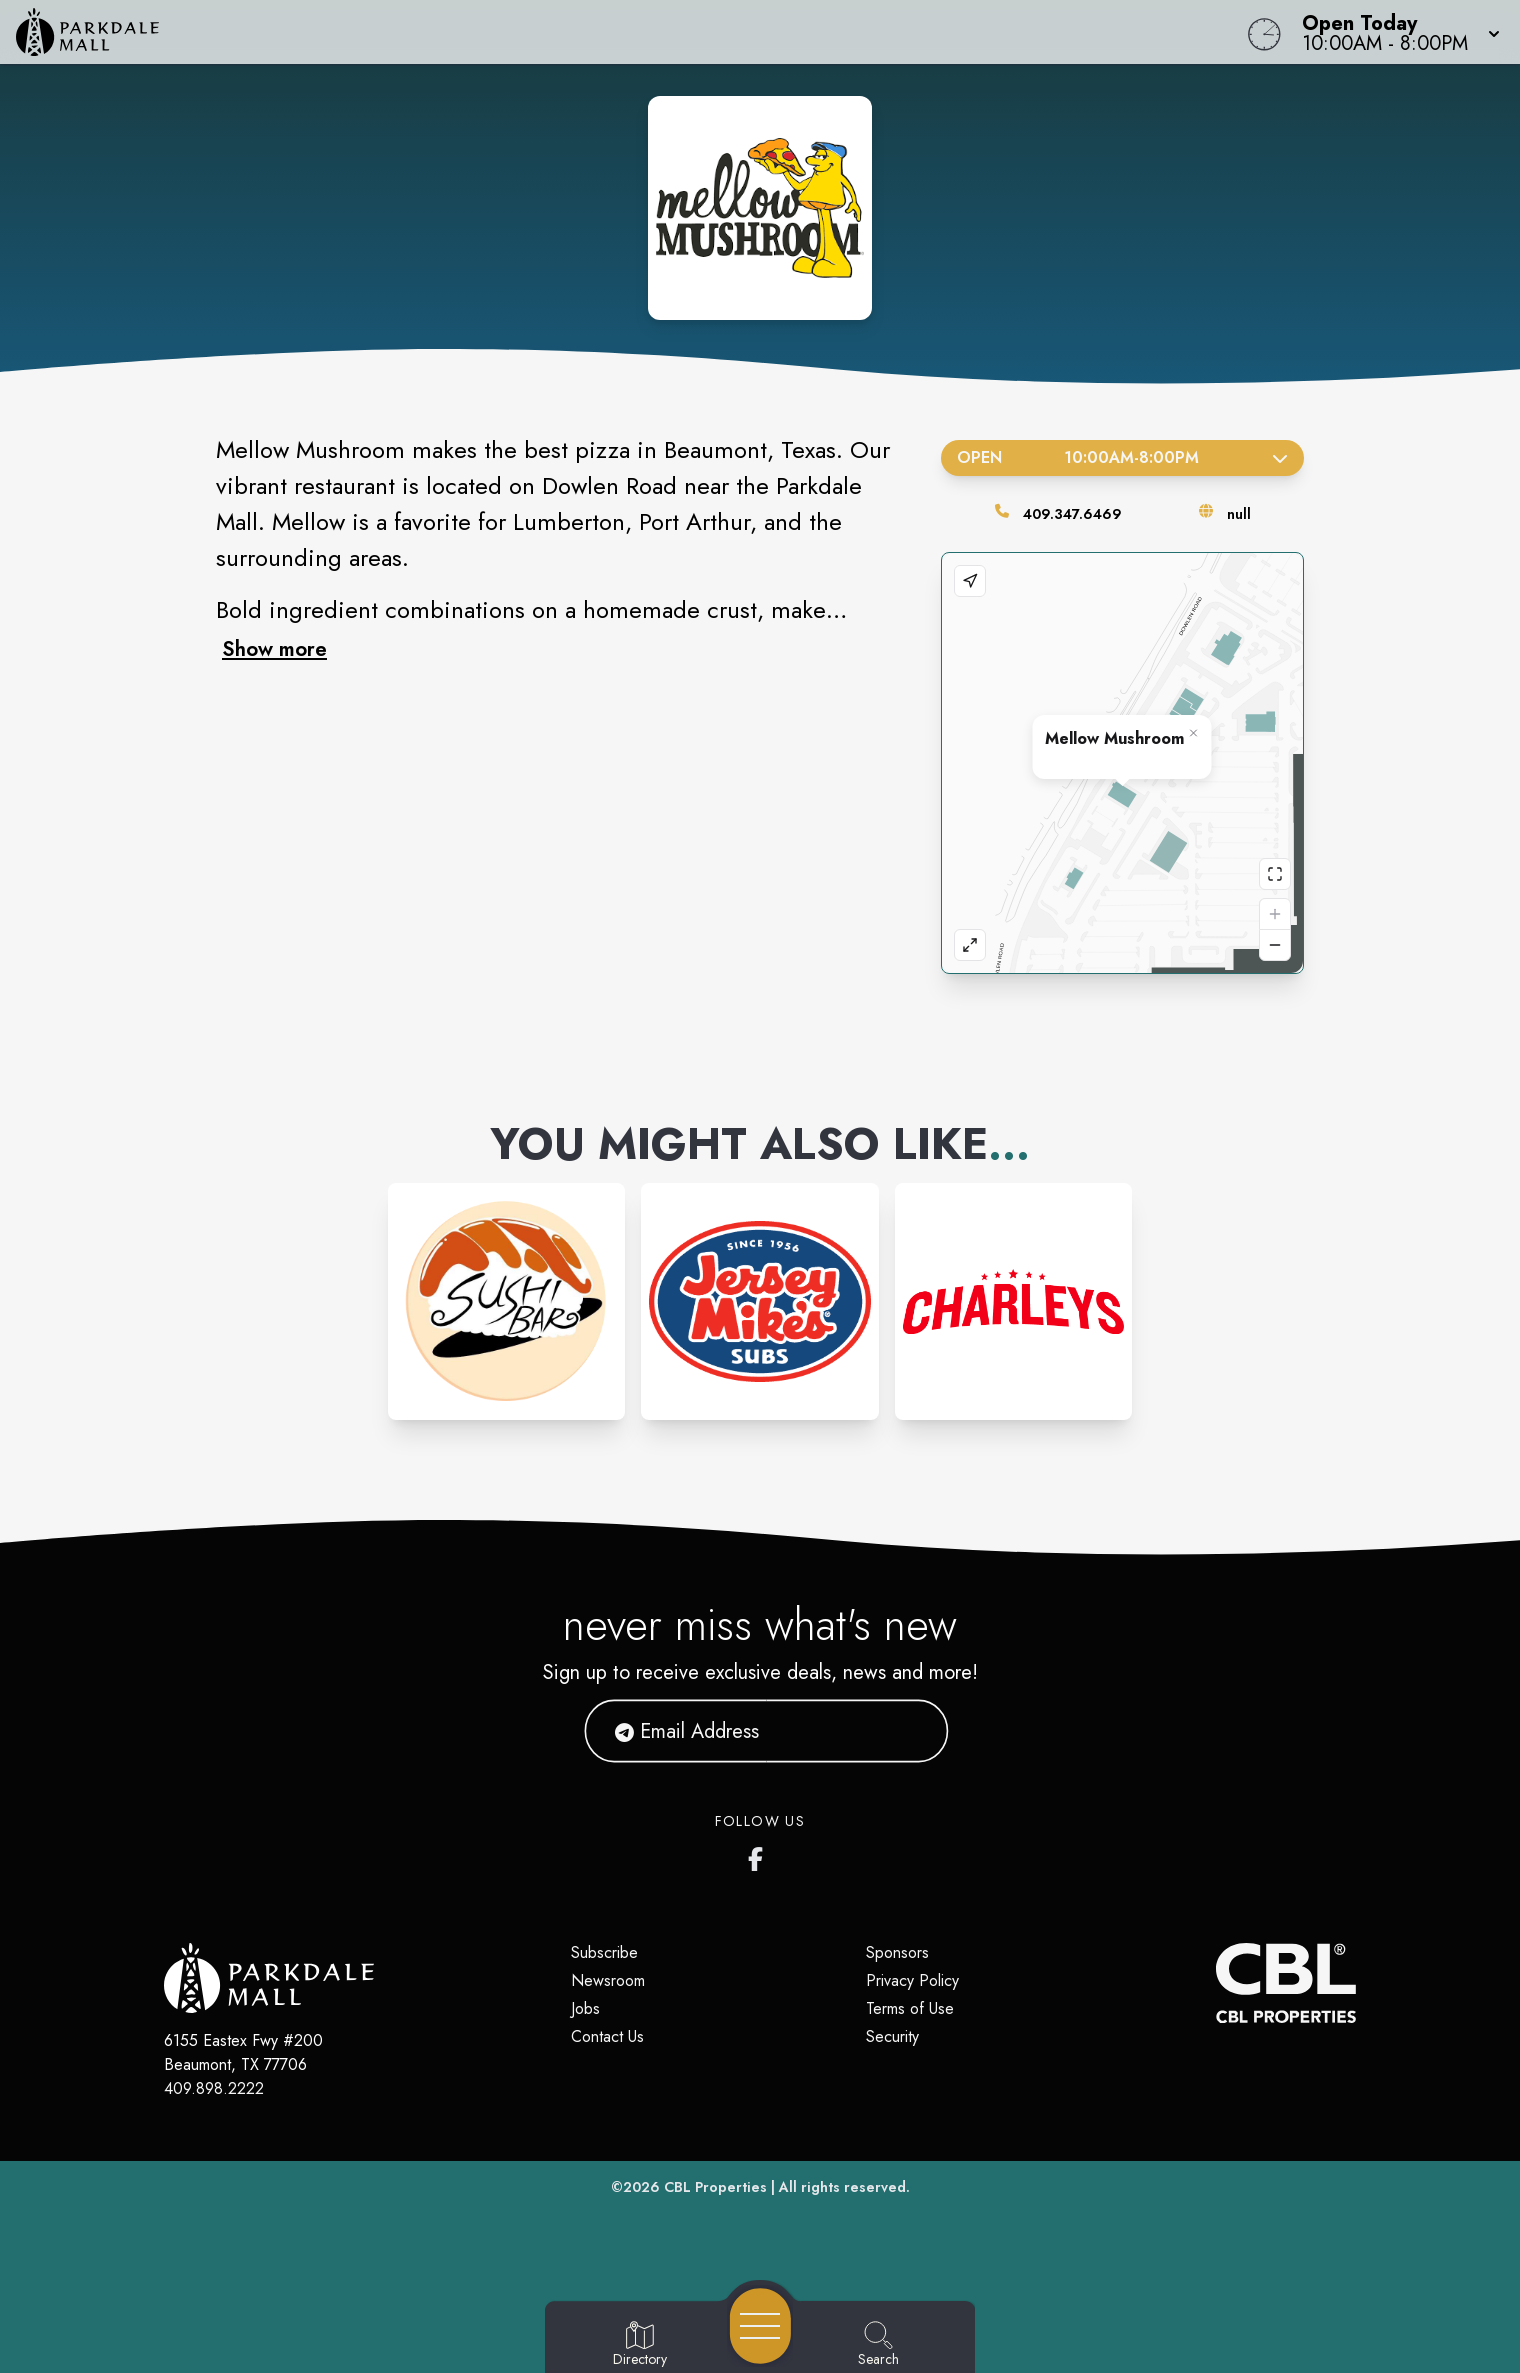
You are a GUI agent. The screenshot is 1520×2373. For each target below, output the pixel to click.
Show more (274, 649)
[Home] (574, 32)
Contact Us (607, 2036)
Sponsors (897, 1952)
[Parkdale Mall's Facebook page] (760, 1855)
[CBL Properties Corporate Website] (1216, 1983)
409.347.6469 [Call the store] (1072, 514)
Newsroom (608, 1980)
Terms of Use (910, 2008)
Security (892, 2036)
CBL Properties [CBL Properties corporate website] (715, 2187)
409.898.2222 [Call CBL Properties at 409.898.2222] (214, 2088)
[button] (1395, 32)
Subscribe (604, 1952)
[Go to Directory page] (640, 2345)
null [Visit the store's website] (1239, 514)
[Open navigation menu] (760, 2326)
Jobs (585, 2008)
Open (1122, 457)
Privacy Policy (912, 1980)
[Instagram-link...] (506, 1301)
